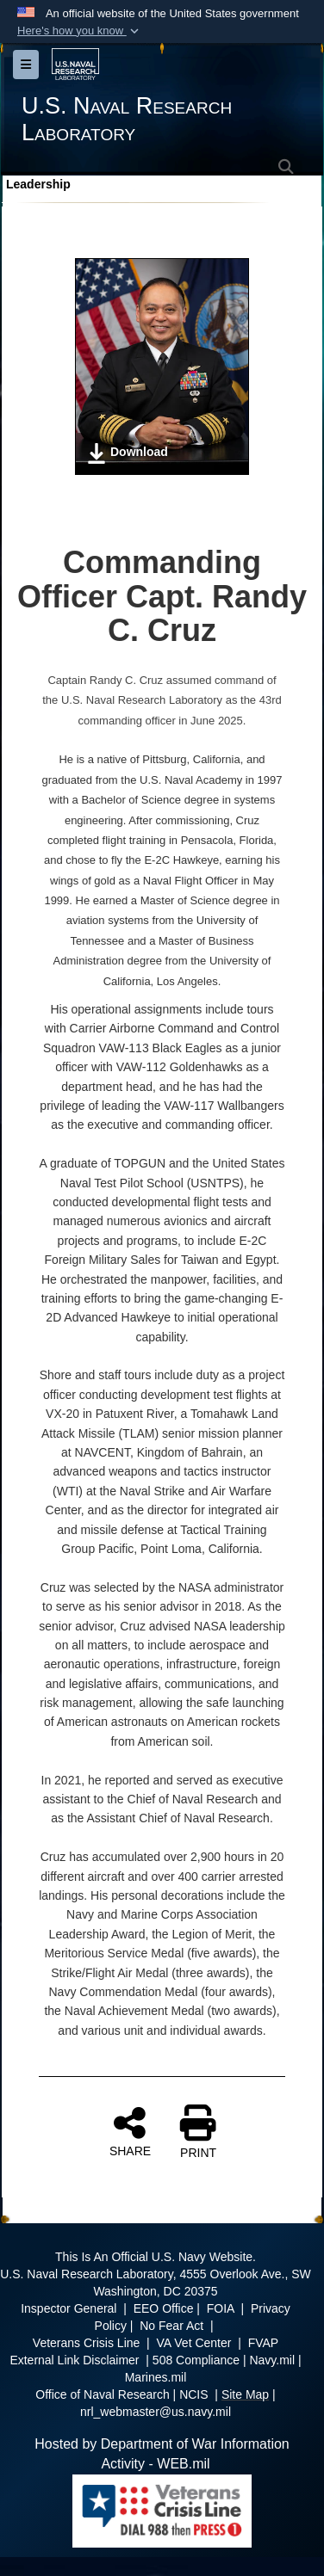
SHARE (130, 2131)
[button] (79, 31)
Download (127, 453)
